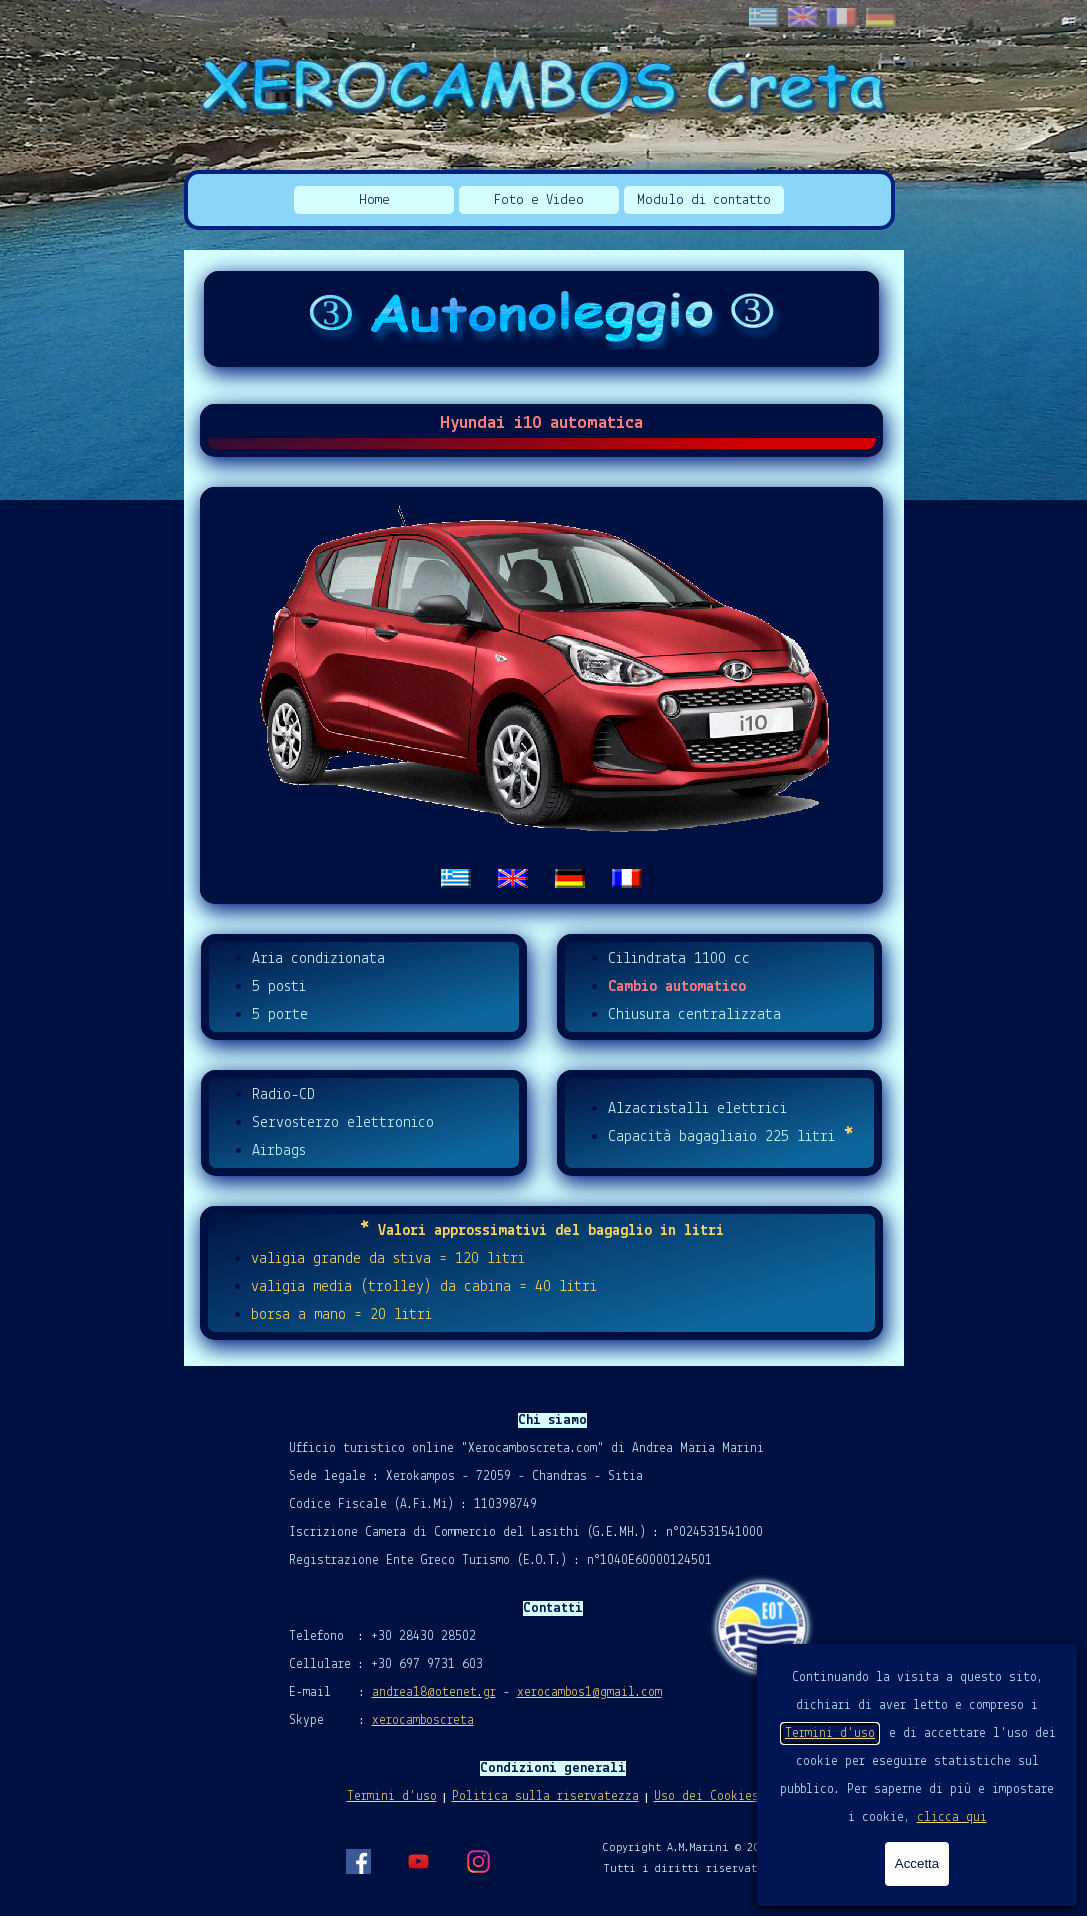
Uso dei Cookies (706, 1796)
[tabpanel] (542, 695)
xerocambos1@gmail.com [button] (589, 1692)
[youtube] (418, 1861)
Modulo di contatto (704, 200)
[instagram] (478, 1861)
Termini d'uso (830, 1733)
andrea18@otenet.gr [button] (434, 1692)
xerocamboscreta (423, 1720)
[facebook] (358, 1861)
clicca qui (952, 1817)
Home (374, 200)
